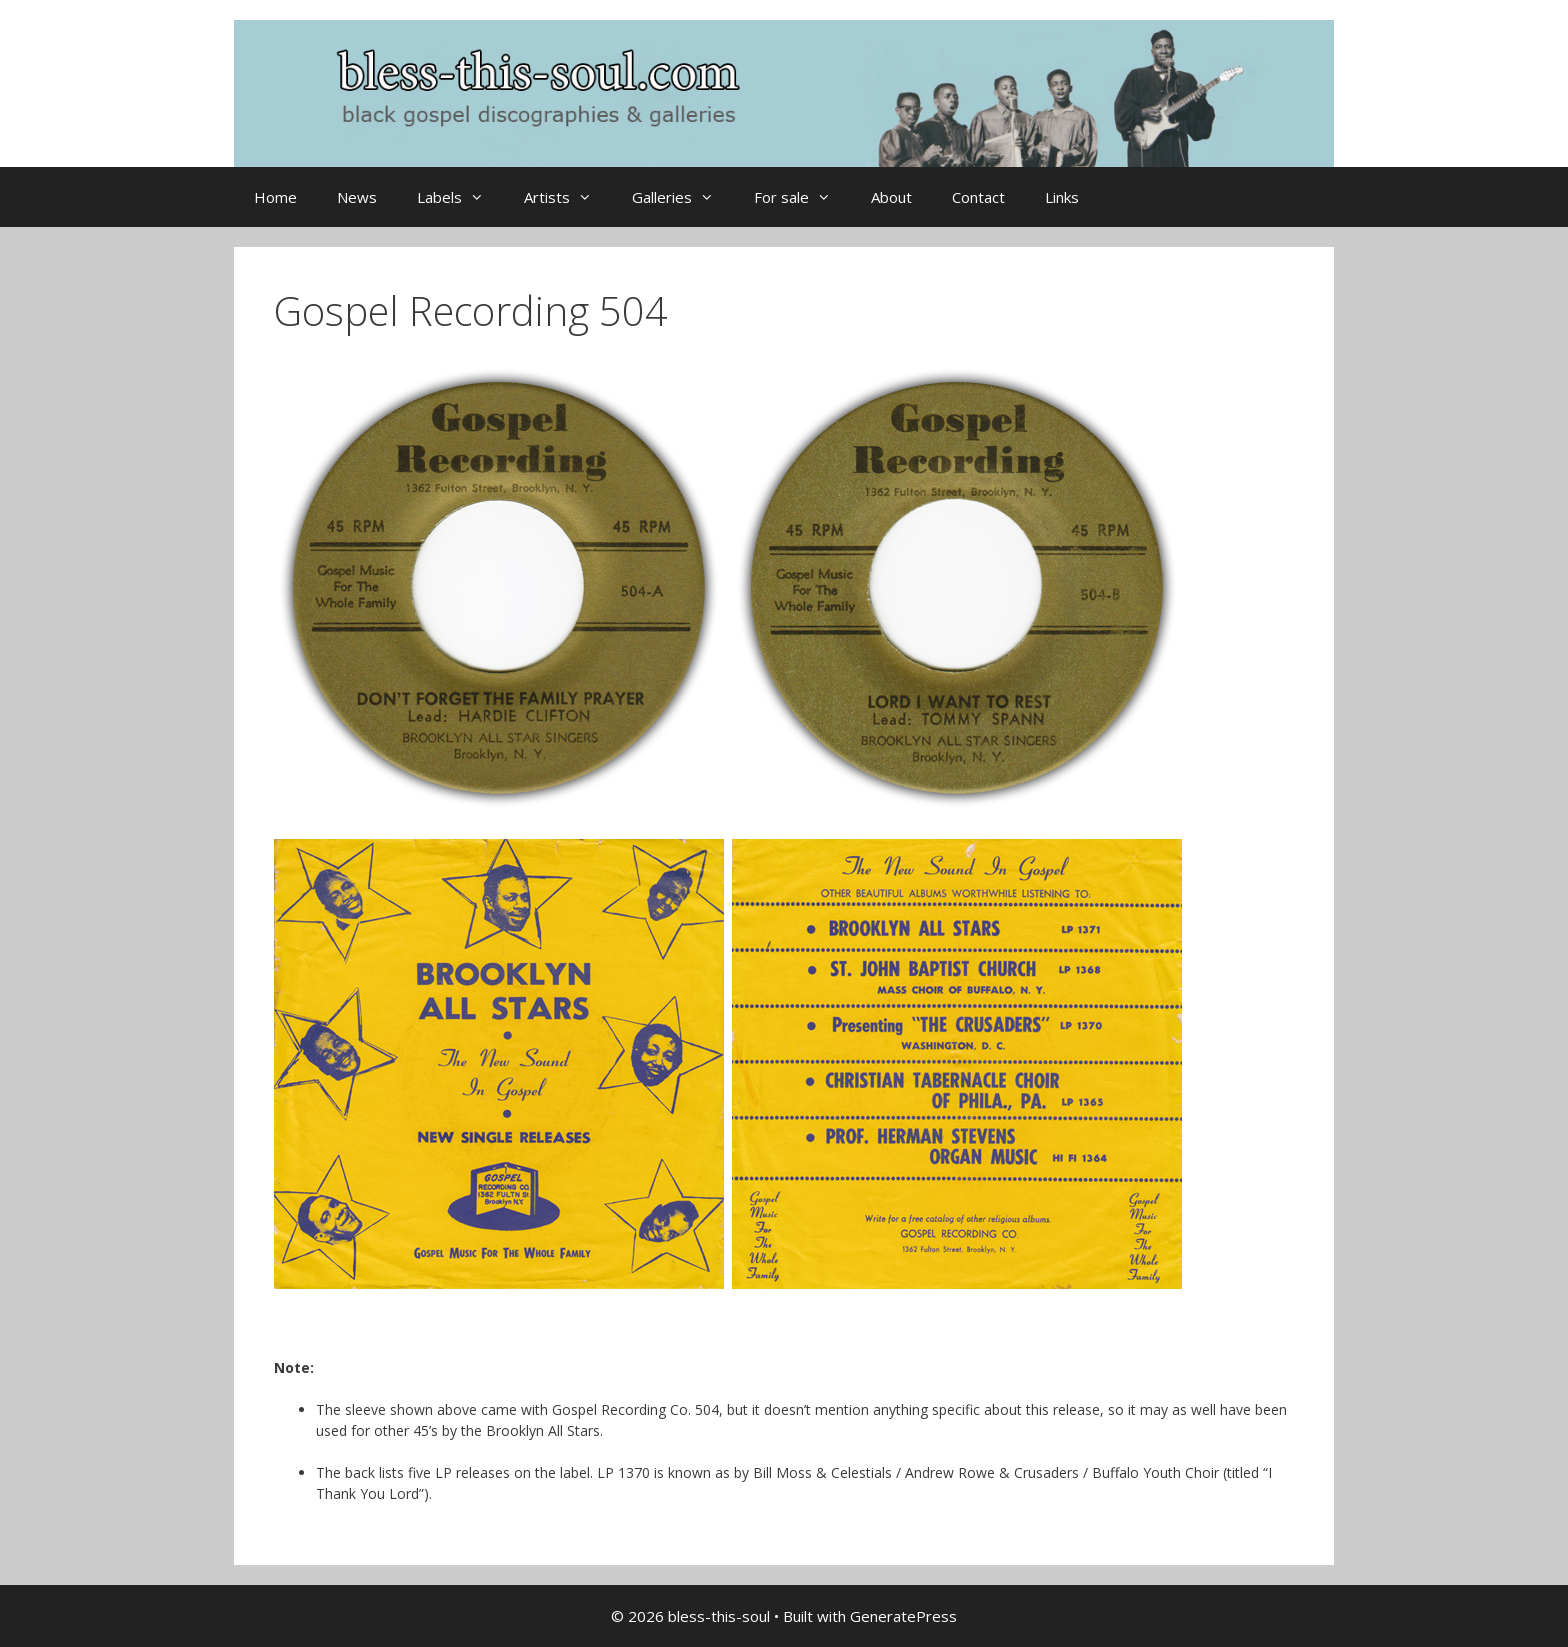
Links (1062, 197)
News (357, 197)
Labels (460, 197)
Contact (978, 197)
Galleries (683, 197)
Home (275, 197)
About (891, 197)
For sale (802, 197)
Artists (568, 197)
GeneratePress (903, 1616)
